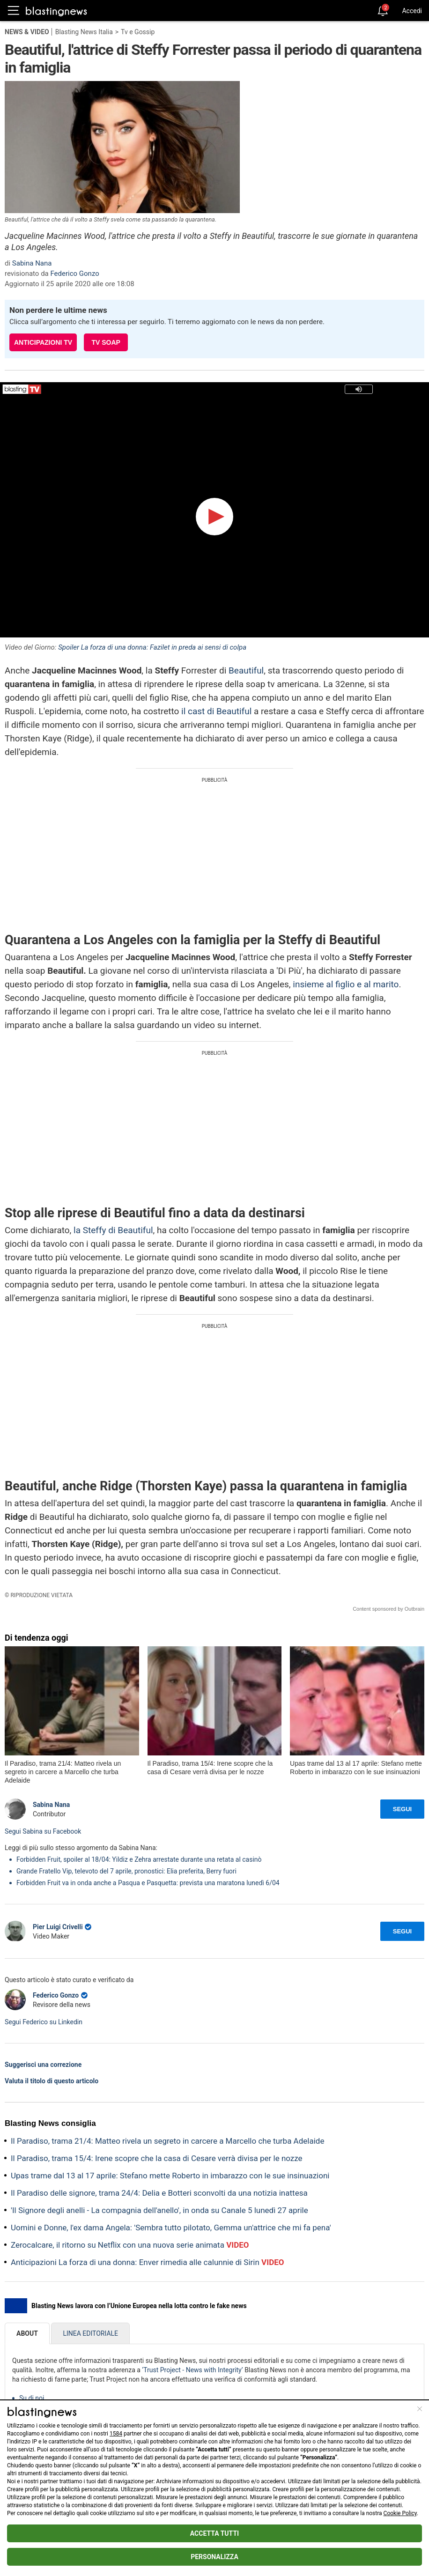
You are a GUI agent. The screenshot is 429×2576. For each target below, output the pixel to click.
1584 (116, 2433)
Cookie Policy (400, 2513)
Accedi (412, 11)
